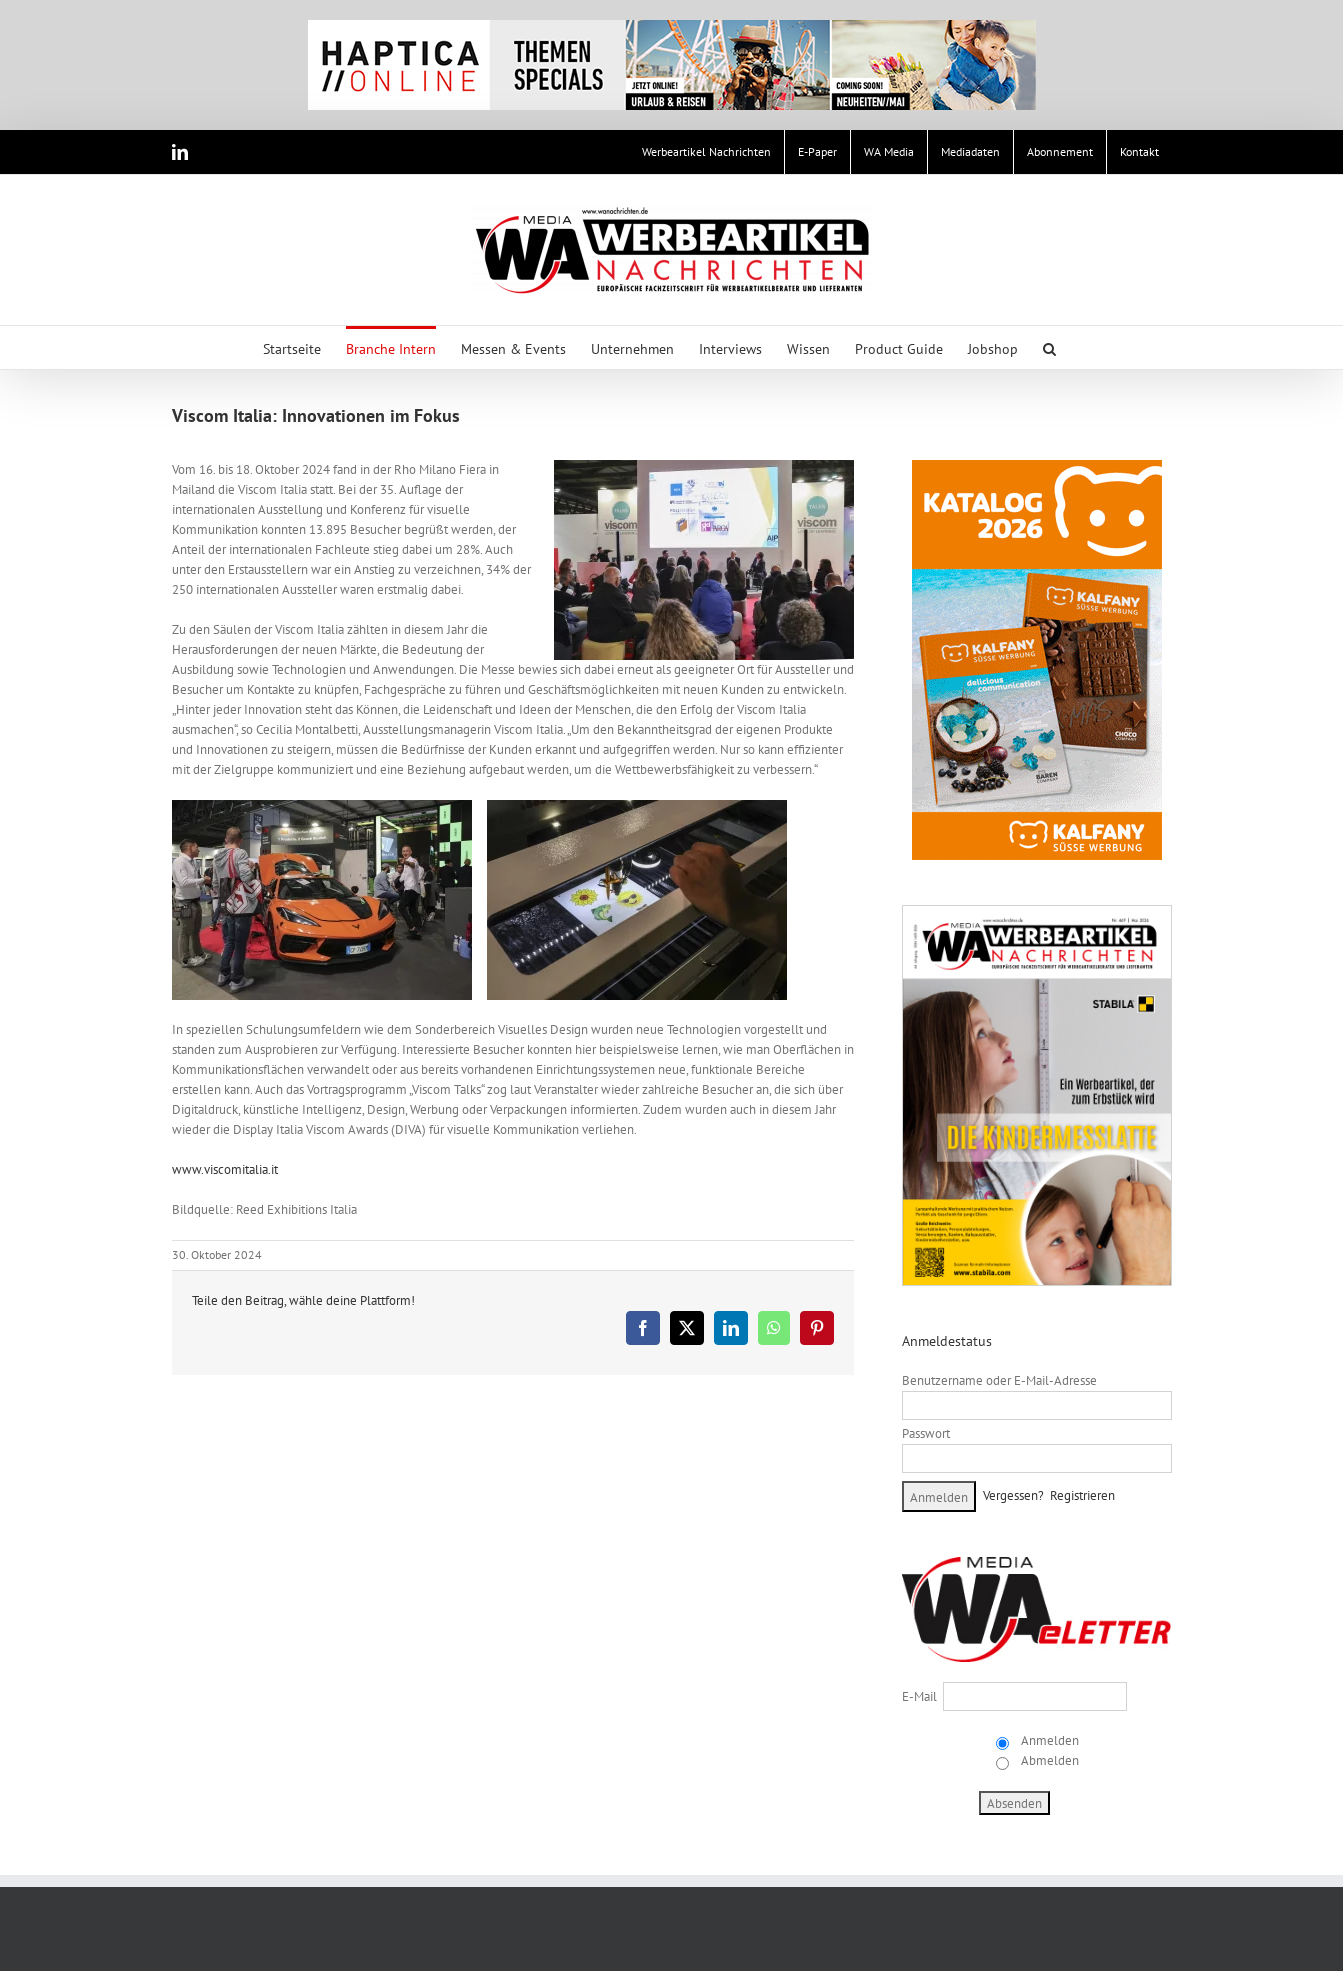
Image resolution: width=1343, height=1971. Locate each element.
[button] (1049, 347)
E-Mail (919, 1696)
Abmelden (1048, 1760)
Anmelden (1048, 1740)
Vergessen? (1013, 1495)
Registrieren (1082, 1495)
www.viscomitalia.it (225, 1169)
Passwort (926, 1433)
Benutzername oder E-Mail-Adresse (999, 1380)
